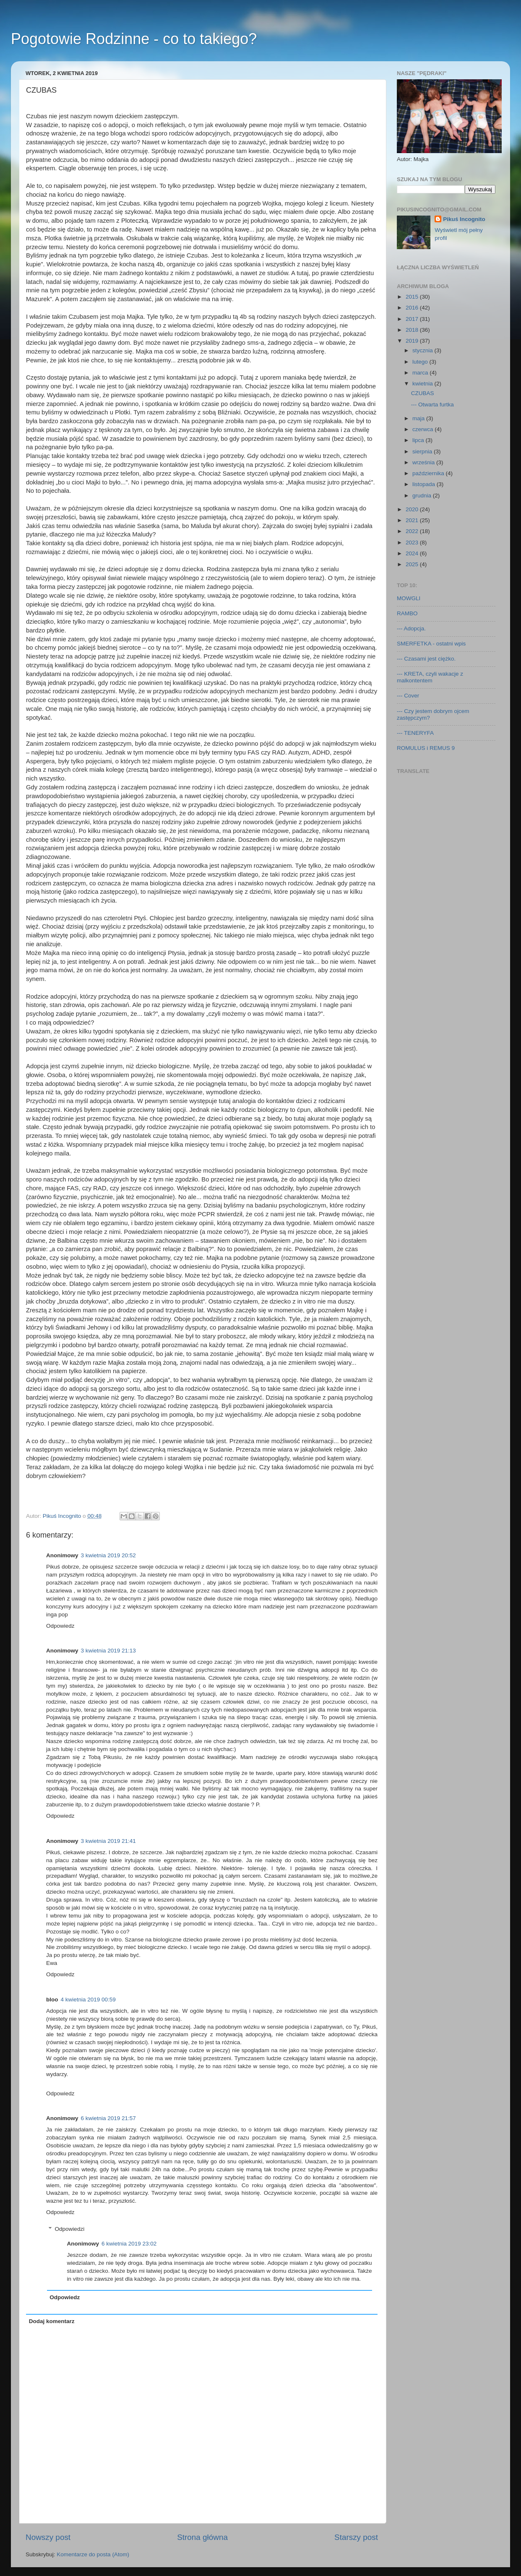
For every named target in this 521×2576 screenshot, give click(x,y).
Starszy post (356, 2537)
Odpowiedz (60, 1626)
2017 (413, 319)
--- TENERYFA (415, 733)
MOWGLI (408, 598)
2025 (413, 564)
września (424, 462)
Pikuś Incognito (464, 219)
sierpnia (423, 451)
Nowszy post (48, 2537)
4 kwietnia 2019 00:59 (88, 1999)
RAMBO (407, 613)
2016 (413, 307)
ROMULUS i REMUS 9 (426, 748)
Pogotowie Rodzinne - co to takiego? (134, 38)
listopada (424, 484)
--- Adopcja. (411, 628)
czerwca (423, 429)
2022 (413, 531)
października (429, 473)
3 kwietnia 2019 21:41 (108, 1841)
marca (421, 372)
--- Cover (408, 695)
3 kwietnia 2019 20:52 (108, 1555)
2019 (413, 341)
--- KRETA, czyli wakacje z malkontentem (430, 677)
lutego (421, 362)
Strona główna (202, 2537)
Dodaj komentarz (52, 2321)
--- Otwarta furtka (432, 404)
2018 (413, 330)
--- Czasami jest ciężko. (426, 659)
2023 (413, 542)
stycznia (423, 350)
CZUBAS (422, 393)
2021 (413, 520)
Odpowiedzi (70, 2229)
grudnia (422, 495)
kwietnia (423, 383)
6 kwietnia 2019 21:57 (108, 2118)
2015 (413, 297)
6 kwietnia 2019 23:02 (129, 2243)
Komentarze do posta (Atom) (93, 2554)
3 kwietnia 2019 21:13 (108, 1650)
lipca (419, 440)
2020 (413, 509)
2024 (413, 553)
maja (419, 418)
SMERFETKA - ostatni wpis (431, 643)
